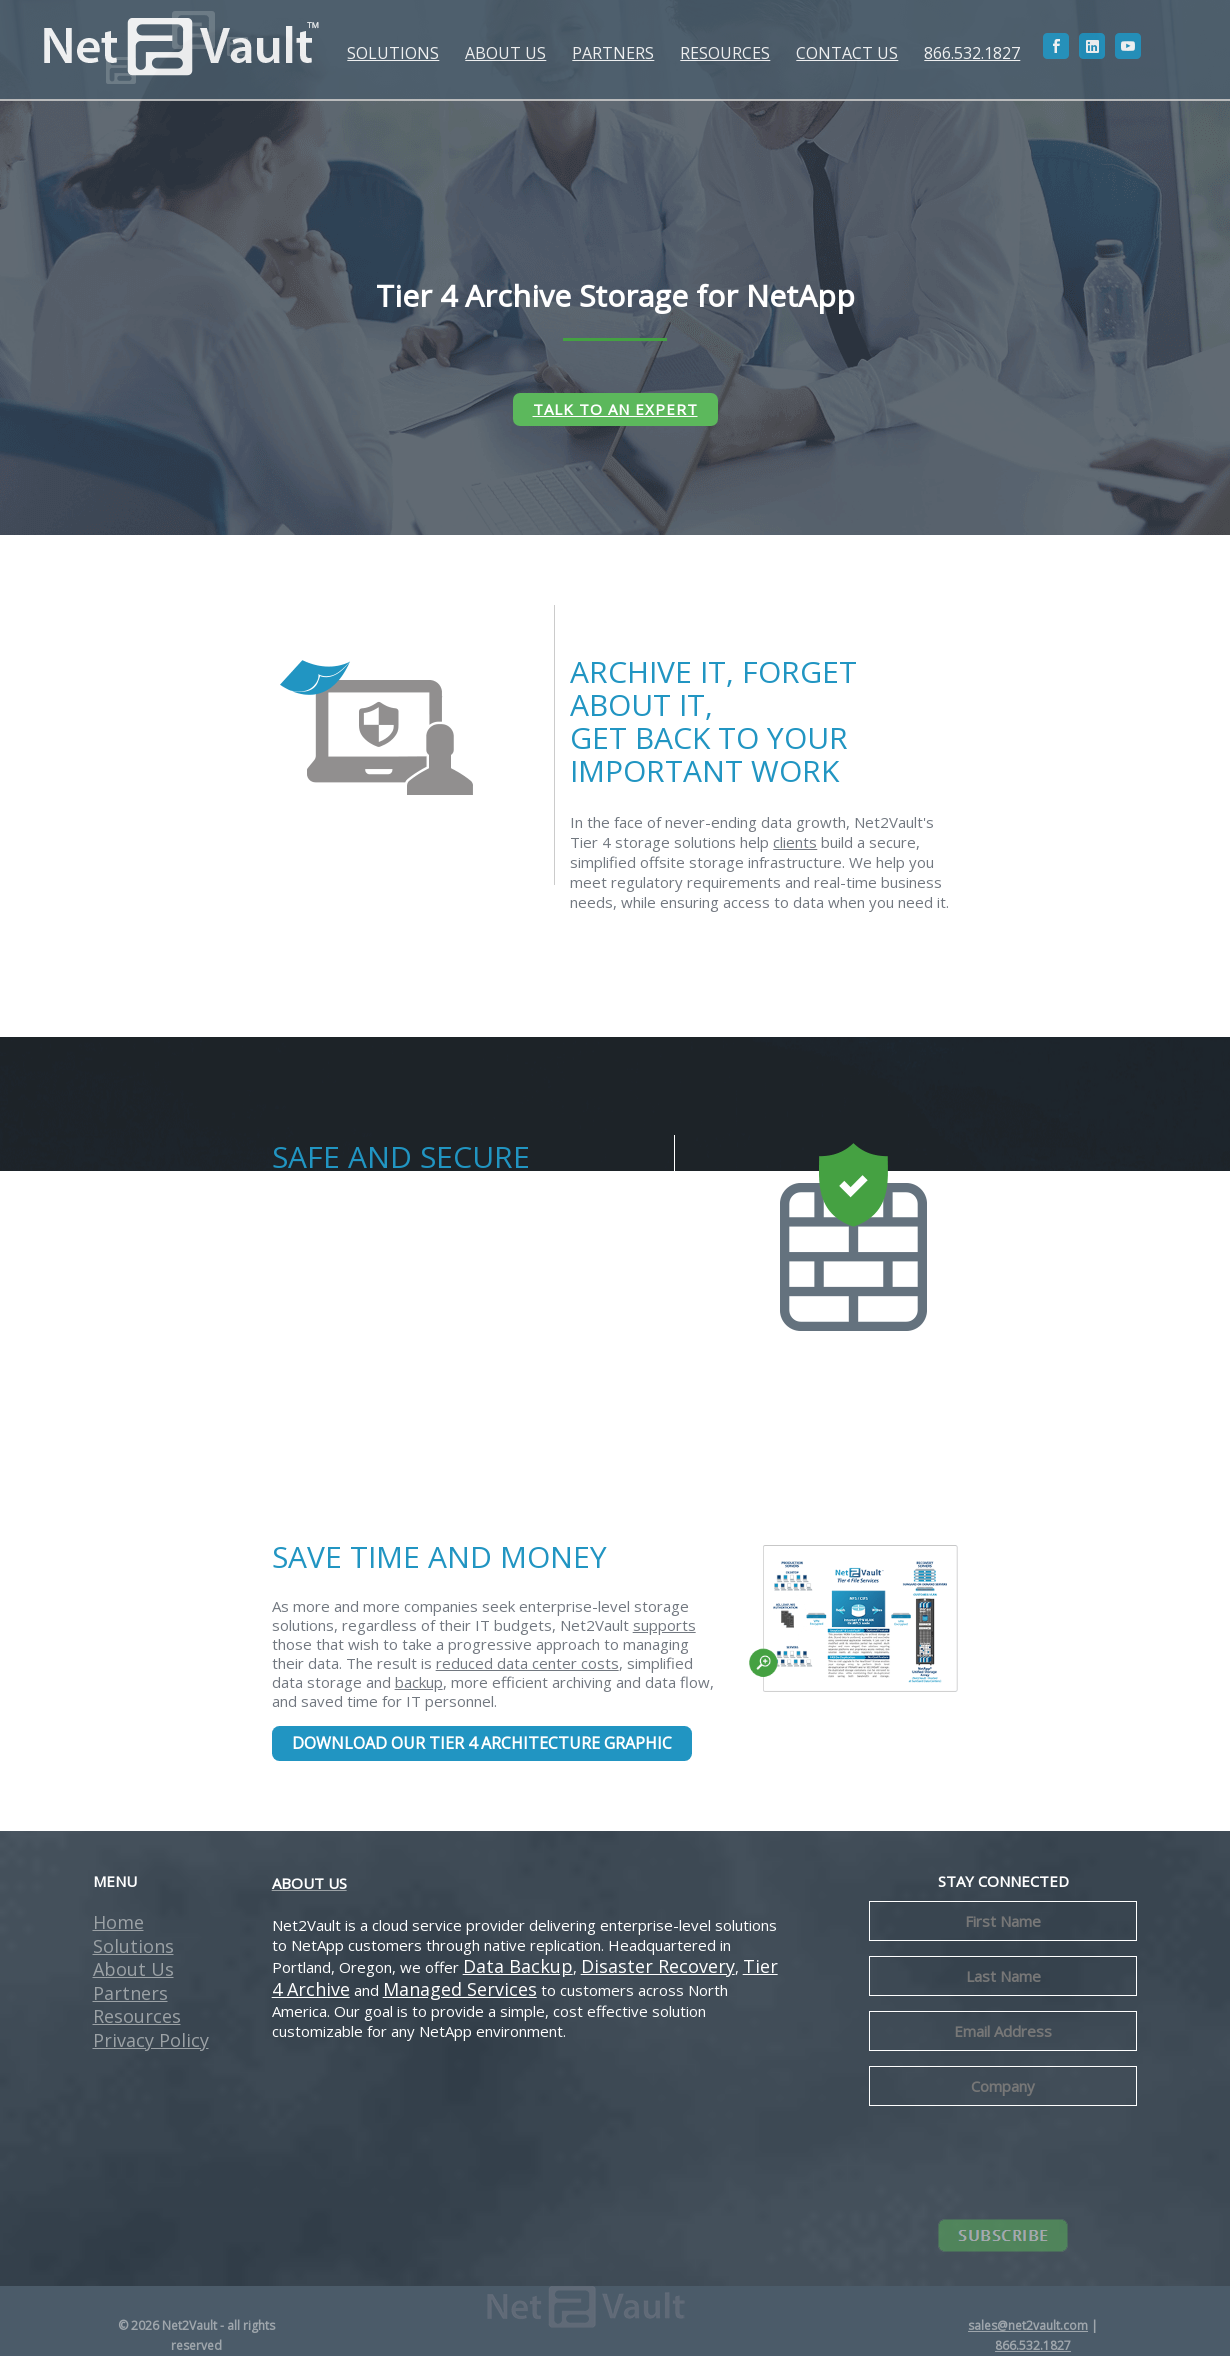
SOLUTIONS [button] (390, 53)
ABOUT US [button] (502, 53)
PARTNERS (610, 53)
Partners (130, 2001)
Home (118, 1930)
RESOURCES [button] (722, 53)
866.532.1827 (969, 53)
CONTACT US (844, 53)
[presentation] (1021, 2168)
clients (795, 850)
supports (664, 1634)
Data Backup (518, 1974)
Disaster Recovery (658, 1974)
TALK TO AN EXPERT (615, 409)
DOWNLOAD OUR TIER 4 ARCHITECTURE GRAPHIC (482, 1752)
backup (419, 1691)
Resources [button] (137, 2024)
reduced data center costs (527, 1672)
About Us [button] (133, 1977)
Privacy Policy (151, 2048)
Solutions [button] (133, 1954)
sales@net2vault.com (1028, 2333)
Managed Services (460, 1997)
